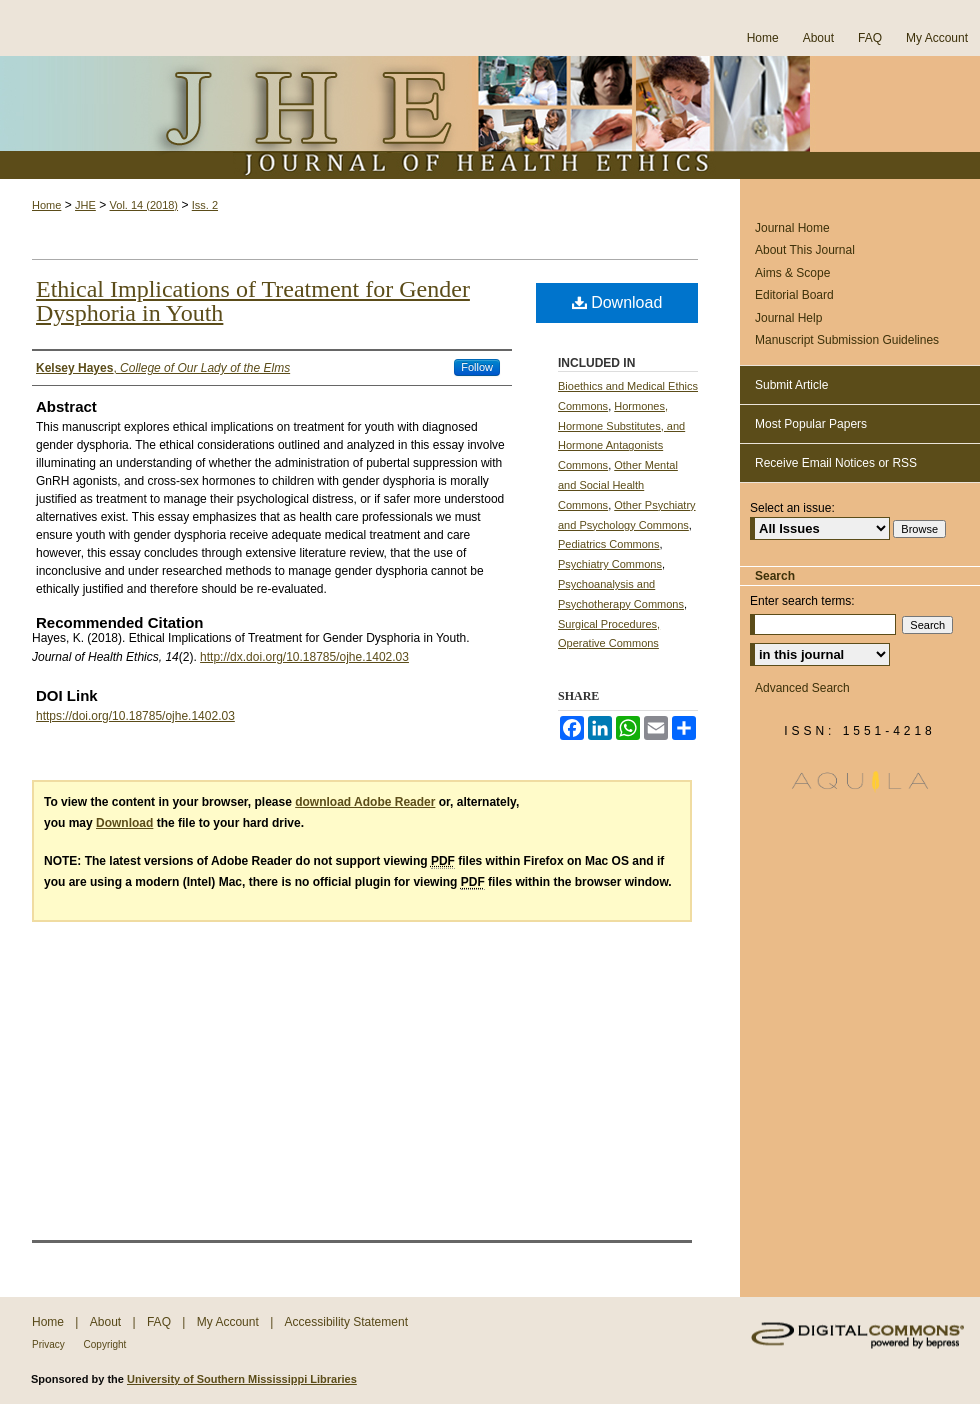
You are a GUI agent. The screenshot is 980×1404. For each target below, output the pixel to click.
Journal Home (792, 228)
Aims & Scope (792, 273)
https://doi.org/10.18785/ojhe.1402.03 (135, 716)
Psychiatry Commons (610, 564)
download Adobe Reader (365, 802)
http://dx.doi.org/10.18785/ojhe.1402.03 (304, 657)
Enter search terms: (802, 601)
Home (46, 205)
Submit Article (791, 385)
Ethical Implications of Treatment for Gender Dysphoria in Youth (253, 301)
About (107, 1322)
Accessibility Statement (346, 1322)
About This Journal (805, 250)
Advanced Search (802, 688)
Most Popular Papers (811, 424)
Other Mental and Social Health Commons (618, 485)
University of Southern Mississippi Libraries (242, 1379)
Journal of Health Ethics (490, 117)
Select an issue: (792, 508)
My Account (229, 1322)
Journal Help (788, 318)
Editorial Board (794, 295)
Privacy (50, 1344)
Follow (477, 367)
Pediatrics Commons (608, 544)
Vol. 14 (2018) (144, 205)
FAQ (160, 1322)
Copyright (105, 1344)
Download (617, 302)
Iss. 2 (205, 205)
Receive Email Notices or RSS (836, 463)
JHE (85, 205)
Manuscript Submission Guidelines (847, 340)
